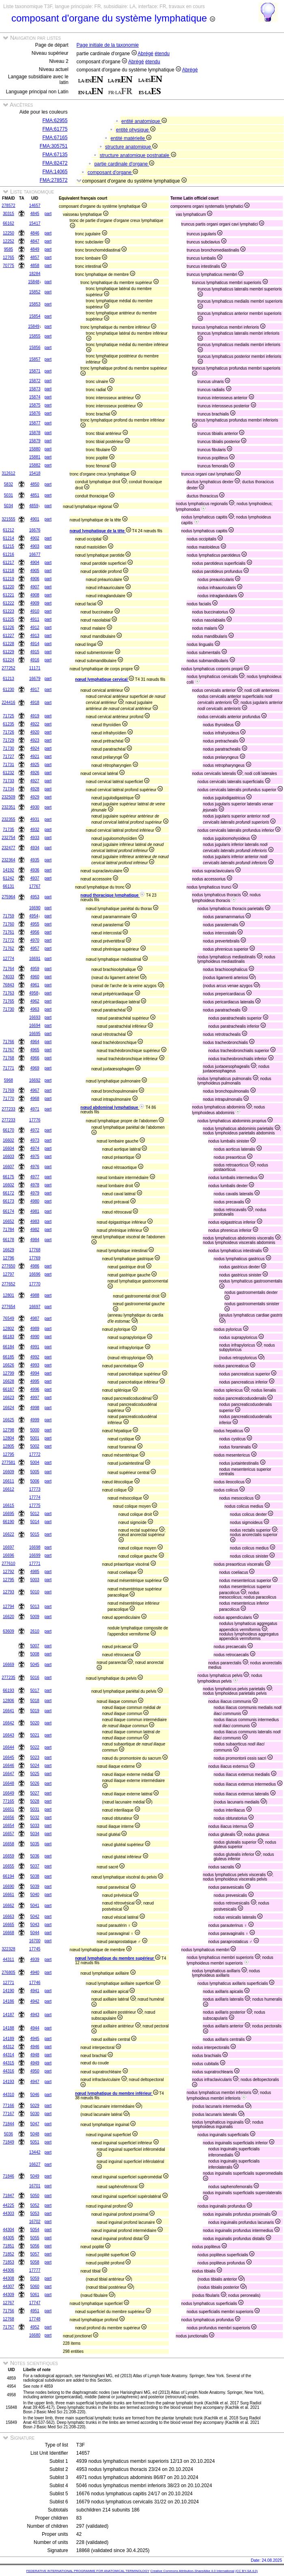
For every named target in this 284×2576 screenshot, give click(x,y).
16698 (35, 1547)
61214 (8, 538)
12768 (8, 2319)
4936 (34, 870)
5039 (34, 1886)
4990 (34, 1336)
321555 (8, 519)
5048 (34, 2134)
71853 (8, 2262)
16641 (8, 1711)
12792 (8, 1571)
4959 (34, 968)
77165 (8, 1801)
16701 (35, 2186)
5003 (34, 1579)
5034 (8, 506)
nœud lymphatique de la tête (100, 531)
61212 (8, 530)
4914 (34, 643)
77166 (8, 2105)
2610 (34, 1631)
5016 (34, 1677)
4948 (34, 2055)
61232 (8, 772)
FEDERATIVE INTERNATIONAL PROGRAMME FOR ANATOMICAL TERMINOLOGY (87, 2571)
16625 (8, 1420)
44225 (8, 2205)
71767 (8, 1050)
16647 (8, 1773)
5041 (34, 1905)
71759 (8, 916)
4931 (34, 819)
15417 (35, 223)
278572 (8, 205)
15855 (35, 336)
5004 (34, 1462)
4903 (34, 546)
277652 (8, 1284)
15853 (35, 304)
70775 (8, 265)
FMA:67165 (54, 137)
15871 (35, 371)
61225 (8, 619)
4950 (34, 2071)
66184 (8, 1347)
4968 (34, 1098)
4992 (34, 1357)
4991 (34, 1347)
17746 (35, 1982)
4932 (34, 829)
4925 (34, 764)
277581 (8, 1462)
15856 (35, 347)
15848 (33, 282)
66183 (8, 1336)
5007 (34, 1646)
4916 (34, 660)
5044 (34, 1932)
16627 (35, 2164)
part (48, 213)
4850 (34, 484)
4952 (34, 2327)
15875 (35, 405)
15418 (35, 473)
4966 (34, 1058)
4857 (34, 257)
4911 (34, 619)
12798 (8, 1430)
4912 (34, 627)
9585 (8, 249)
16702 (35, 2221)
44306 (8, 2270)
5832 (8, 484)
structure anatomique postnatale (138, 155)
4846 (34, 233)
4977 (34, 1177)
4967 (34, 1090)
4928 (34, 789)
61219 (8, 579)
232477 (8, 848)
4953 (34, 897)
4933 (34, 837)
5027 (34, 1793)
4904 (34, 562)
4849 (34, 249)
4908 (34, 595)
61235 (8, 724)
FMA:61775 (54, 129)
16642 (8, 1723)
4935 (34, 860)
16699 (35, 1555)
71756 (8, 2311)
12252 (8, 241)
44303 (8, 2213)
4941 (34, 1990)
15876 (35, 413)
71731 (8, 764)
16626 (8, 1365)
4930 (34, 807)
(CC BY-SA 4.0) (246, 2571)
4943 (34, 2014)
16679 (35, 678)
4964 (34, 1041)
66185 (8, 1357)
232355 (8, 819)
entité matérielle (130, 138)
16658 (8, 1844)
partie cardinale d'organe (124, 164)
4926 (34, 772)
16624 (8, 1407)
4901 (34, 519)
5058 (34, 2262)
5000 (34, 1430)
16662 (8, 1905)
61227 (8, 635)
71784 (8, 1229)
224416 (8, 702)
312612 (8, 473)
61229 (8, 652)
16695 (35, 1033)
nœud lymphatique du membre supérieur (117, 1958)
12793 (8, 1592)
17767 (35, 886)
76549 (8, 1318)
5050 (34, 2195)
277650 (8, 1266)
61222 (8, 603)
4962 (34, 1001)
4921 (34, 756)
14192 (8, 870)
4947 (34, 2081)
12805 (8, 1446)
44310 (8, 2094)
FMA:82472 (54, 163)
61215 (8, 546)
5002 (34, 1446)
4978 (34, 1185)
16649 (8, 1793)
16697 (35, 1306)
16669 (8, 1664)
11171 (35, 668)
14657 (35, 205)
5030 (34, 2113)
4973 (34, 1140)
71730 (8, 748)
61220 (8, 587)
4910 (34, 611)
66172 (8, 1193)
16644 (8, 1747)
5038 (34, 1876)
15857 (35, 359)
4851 (34, 495)
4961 (34, 985)
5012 (34, 1513)
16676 (35, 530)
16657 (8, 1833)
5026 (34, 1783)
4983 (34, 1221)
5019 (34, 1711)
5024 (34, 1765)
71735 (8, 829)
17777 (35, 2270)
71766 (8, 1041)
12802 (8, 1328)
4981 (34, 1211)
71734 (8, 789)
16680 (35, 2335)
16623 (8, 1397)
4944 (34, 2028)
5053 (34, 2213)
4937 (34, 878)
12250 (8, 233)
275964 (8, 897)
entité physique (135, 130)
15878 (35, 432)
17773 (35, 1489)
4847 (34, 241)
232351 (8, 807)
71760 (8, 924)
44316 (8, 2071)
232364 (8, 860)
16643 (8, 1735)
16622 (8, 1534)
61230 (8, 689)
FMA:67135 (54, 154)
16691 (35, 958)
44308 (8, 2278)
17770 (35, 1284)
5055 (34, 2238)
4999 (34, 1420)
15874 (35, 397)
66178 (8, 1239)
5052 (34, 2205)
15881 (35, 457)
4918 (34, 702)
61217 (8, 562)
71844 (8, 2124)
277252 (8, 668)
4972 (34, 1130)
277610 (8, 1563)
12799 (8, 1373)
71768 (8, 1058)
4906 (34, 579)
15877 (35, 423)
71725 (8, 716)
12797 (8, 1274)
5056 (34, 2246)
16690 (35, 908)
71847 (8, 2195)
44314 (8, 2055)
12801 (8, 1295)
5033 (34, 1825)
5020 (34, 1723)
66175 (8, 1177)
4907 (34, 587)
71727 (8, 756)
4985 (34, 1571)
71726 (8, 732)
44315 (8, 2063)
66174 (8, 1211)
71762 (8, 948)
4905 (34, 570)
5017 (34, 1690)
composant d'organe (113, 172)
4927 (34, 781)
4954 (33, 916)
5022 (34, 1747)
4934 (34, 848)
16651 (8, 1809)
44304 (8, 2229)
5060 (34, 2286)
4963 (34, 1009)
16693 (35, 1017)
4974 (34, 1148)
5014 (34, 1521)
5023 (34, 1757)
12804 (8, 1438)
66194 (8, 1876)
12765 (8, 257)
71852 (8, 2254)
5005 (34, 1472)
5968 (8, 1080)
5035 (34, 1844)
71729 (8, 740)
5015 (34, 1534)
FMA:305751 (54, 146)
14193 (8, 2081)
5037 (34, 1866)
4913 (34, 635)
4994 (34, 1373)
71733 (8, 781)
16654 (8, 1825)
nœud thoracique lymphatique (112, 895)
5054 (34, 2229)
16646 (8, 1765)
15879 (35, 441)
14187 (8, 2014)
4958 (33, 993)
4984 (34, 1239)
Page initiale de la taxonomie (108, 45)
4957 (34, 948)
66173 (8, 1201)
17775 (35, 1505)
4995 (34, 1381)
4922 (34, 724)
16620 (8, 1616)
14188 (8, 2028)
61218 (8, 570)
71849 (8, 2142)
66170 (8, 1130)
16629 (8, 1250)
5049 (34, 2176)
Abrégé (145, 53)
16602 (8, 1140)
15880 (35, 449)
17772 (35, 1454)
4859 (33, 506)
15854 (35, 316)
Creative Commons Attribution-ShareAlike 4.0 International (192, 2571)
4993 (34, 1365)
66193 (8, 1690)
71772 (8, 940)
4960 (34, 977)
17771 (35, 1563)
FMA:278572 (54, 180)
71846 (8, 2176)
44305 (8, 2238)
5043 (34, 1924)
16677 (35, 554)
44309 (8, 2294)
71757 (8, 2327)
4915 (34, 652)
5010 (34, 1592)
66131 (8, 886)
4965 (34, 1050)
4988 (34, 1295)
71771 (8, 1068)
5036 (34, 1856)
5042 (34, 1916)
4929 (34, 797)
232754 (8, 837)
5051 (34, 2142)
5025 (34, 1773)
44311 (8, 1959)
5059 (34, 2278)
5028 (34, 1801)
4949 (34, 2063)
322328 (8, 1949)
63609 (8, 1631)
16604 (8, 1148)
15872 (35, 381)
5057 (34, 2254)
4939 (34, 1959)
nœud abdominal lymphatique (112, 1107)
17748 (35, 2319)
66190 (8, 1521)
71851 (8, 2246)
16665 (8, 1924)
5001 (34, 1438)
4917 (34, 689)
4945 (34, 2038)
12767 (8, 2303)
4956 (34, 932)
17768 (35, 1250)
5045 (34, 1664)
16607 (8, 1166)
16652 (8, 1221)
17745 (35, 1949)
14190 (8, 1990)
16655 (8, 1866)
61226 (8, 627)
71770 (8, 1098)
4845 (34, 213)
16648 (8, 1783)
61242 (8, 878)
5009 (34, 1616)
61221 (8, 595)
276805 (8, 1972)
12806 (8, 1700)
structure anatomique (131, 147)
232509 (8, 797)
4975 (34, 1156)
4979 (34, 1193)
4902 (34, 538)
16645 (8, 1757)
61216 (8, 554)
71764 (8, 968)
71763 (8, 993)
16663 (8, 1916)
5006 (34, 1481)
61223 (8, 611)
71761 (8, 932)
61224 (8, 660)
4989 (34, 1328)
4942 (34, 2001)
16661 (8, 1894)
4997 (34, 1397)
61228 (8, 643)
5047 (34, 2124)
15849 (33, 326)
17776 (35, 1120)
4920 (34, 732)
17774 (35, 1497)
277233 (8, 1109)
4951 (34, 2311)
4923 (34, 740)
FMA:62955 (54, 120)
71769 (8, 1090)
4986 (34, 1266)
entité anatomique (144, 121)
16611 (8, 1481)
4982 (34, 1229)
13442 (35, 2152)
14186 (8, 2001)
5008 (34, 1654)
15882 (35, 465)
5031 (8, 495)
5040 (34, 1894)
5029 (34, 2105)
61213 (8, 678)
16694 (35, 1025)
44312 (8, 2046)
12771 (8, 1982)
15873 (35, 389)
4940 (34, 1972)
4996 (34, 1389)
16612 (8, 1489)
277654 (8, 1306)
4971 (34, 1109)
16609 (8, 1472)
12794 (8, 1606)
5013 (34, 1606)
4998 (34, 1407)
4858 (34, 265)
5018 (34, 1700)
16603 (8, 1156)
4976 (34, 1166)
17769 (35, 1258)
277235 (8, 1677)
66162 (8, 223)
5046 (34, 2094)
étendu (162, 53)
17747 (35, 2303)
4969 (34, 1068)
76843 (8, 985)
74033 (8, 977)
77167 (8, 2113)
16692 (35, 1080)
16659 (8, 1856)
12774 (8, 958)
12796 (8, 1258)
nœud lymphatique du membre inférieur (116, 2093)
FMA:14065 (54, 171)
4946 (34, 2046)
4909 (34, 603)
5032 (34, 1817)
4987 (34, 1318)
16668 (8, 1932)
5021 (34, 1735)
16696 (35, 1274)
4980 (34, 1201)
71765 (8, 1001)
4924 (34, 748)
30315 (8, 213)
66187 (8, 1389)
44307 (8, 2286)
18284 (35, 273)
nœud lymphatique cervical (104, 679)
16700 (35, 1941)
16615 (8, 1505)
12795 (8, 1454)
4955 (34, 924)
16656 (8, 1817)
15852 (35, 292)
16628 (8, 1381)
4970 (34, 940)
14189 (8, 2038)
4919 (34, 716)
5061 (34, 2294)
